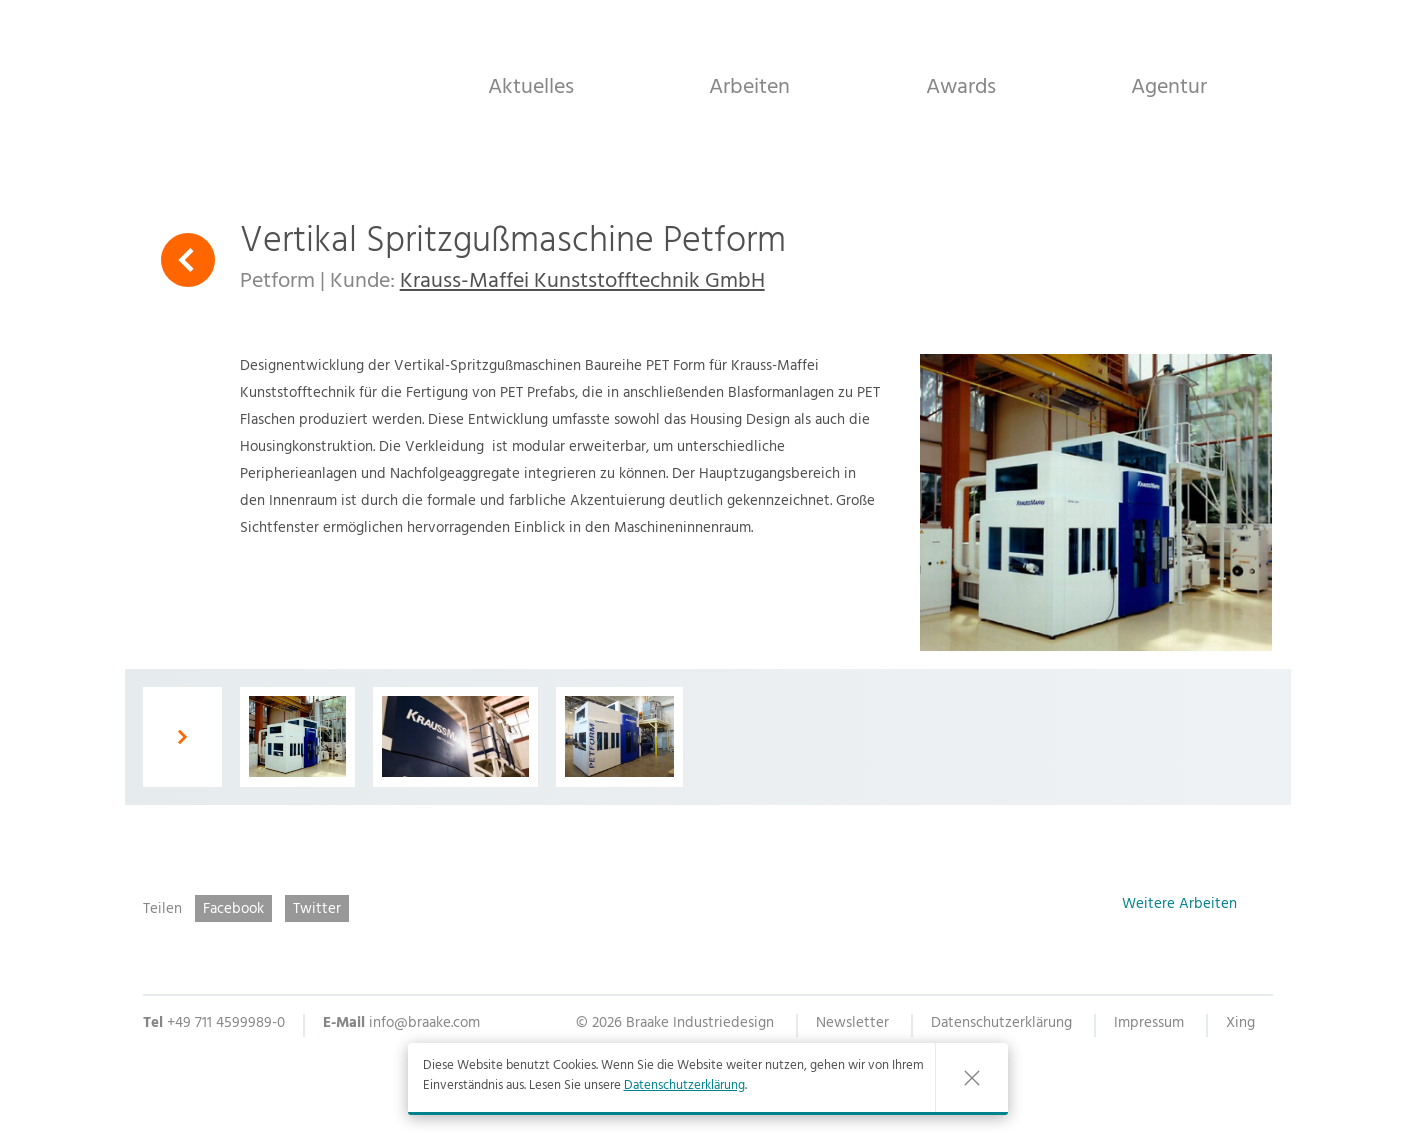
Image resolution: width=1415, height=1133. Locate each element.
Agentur (1169, 87)
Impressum (1149, 1025)
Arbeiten (749, 87)
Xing (1240, 1025)
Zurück (188, 260)
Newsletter (852, 1025)
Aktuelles (531, 87)
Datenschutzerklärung (684, 1087)
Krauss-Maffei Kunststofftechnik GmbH (582, 283)
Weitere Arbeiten (1179, 906)
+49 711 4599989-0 (226, 1024)
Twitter (317, 909)
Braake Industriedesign (263, 85)
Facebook (233, 909)
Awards (961, 87)
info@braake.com (424, 1024)
